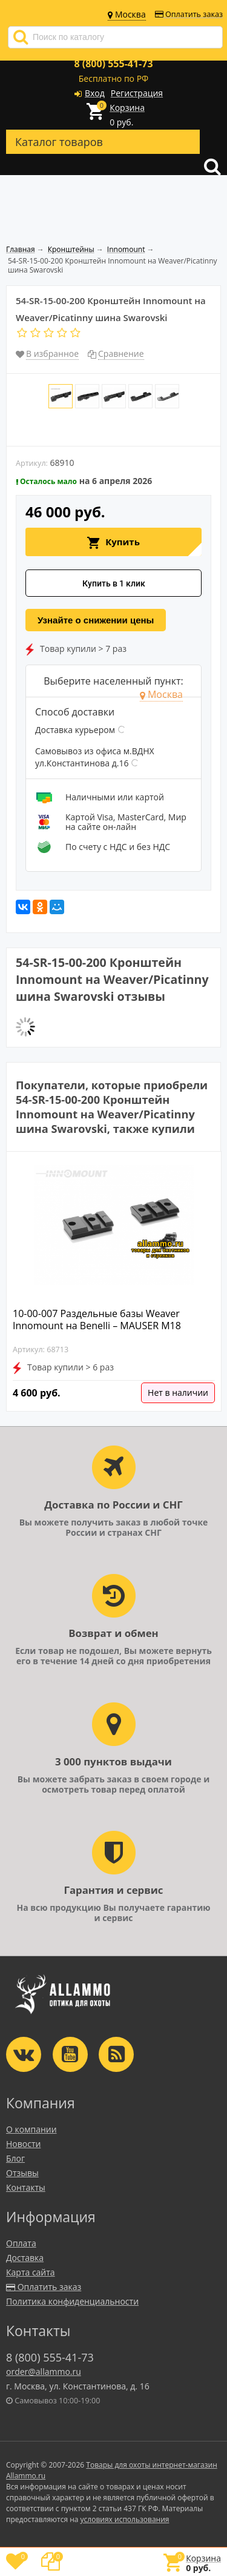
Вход (95, 93)
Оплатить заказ (189, 14)
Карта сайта (30, 2272)
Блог (15, 2158)
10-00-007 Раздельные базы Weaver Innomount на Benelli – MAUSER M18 (97, 1319)
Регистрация (137, 93)
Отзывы (22, 2173)
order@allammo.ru (43, 2371)
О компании (31, 2129)
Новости (23, 2143)
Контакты (25, 2187)
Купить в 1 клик (113, 583)
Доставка (25, 2257)
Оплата (21, 2243)
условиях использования (125, 2519)
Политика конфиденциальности (72, 2301)
